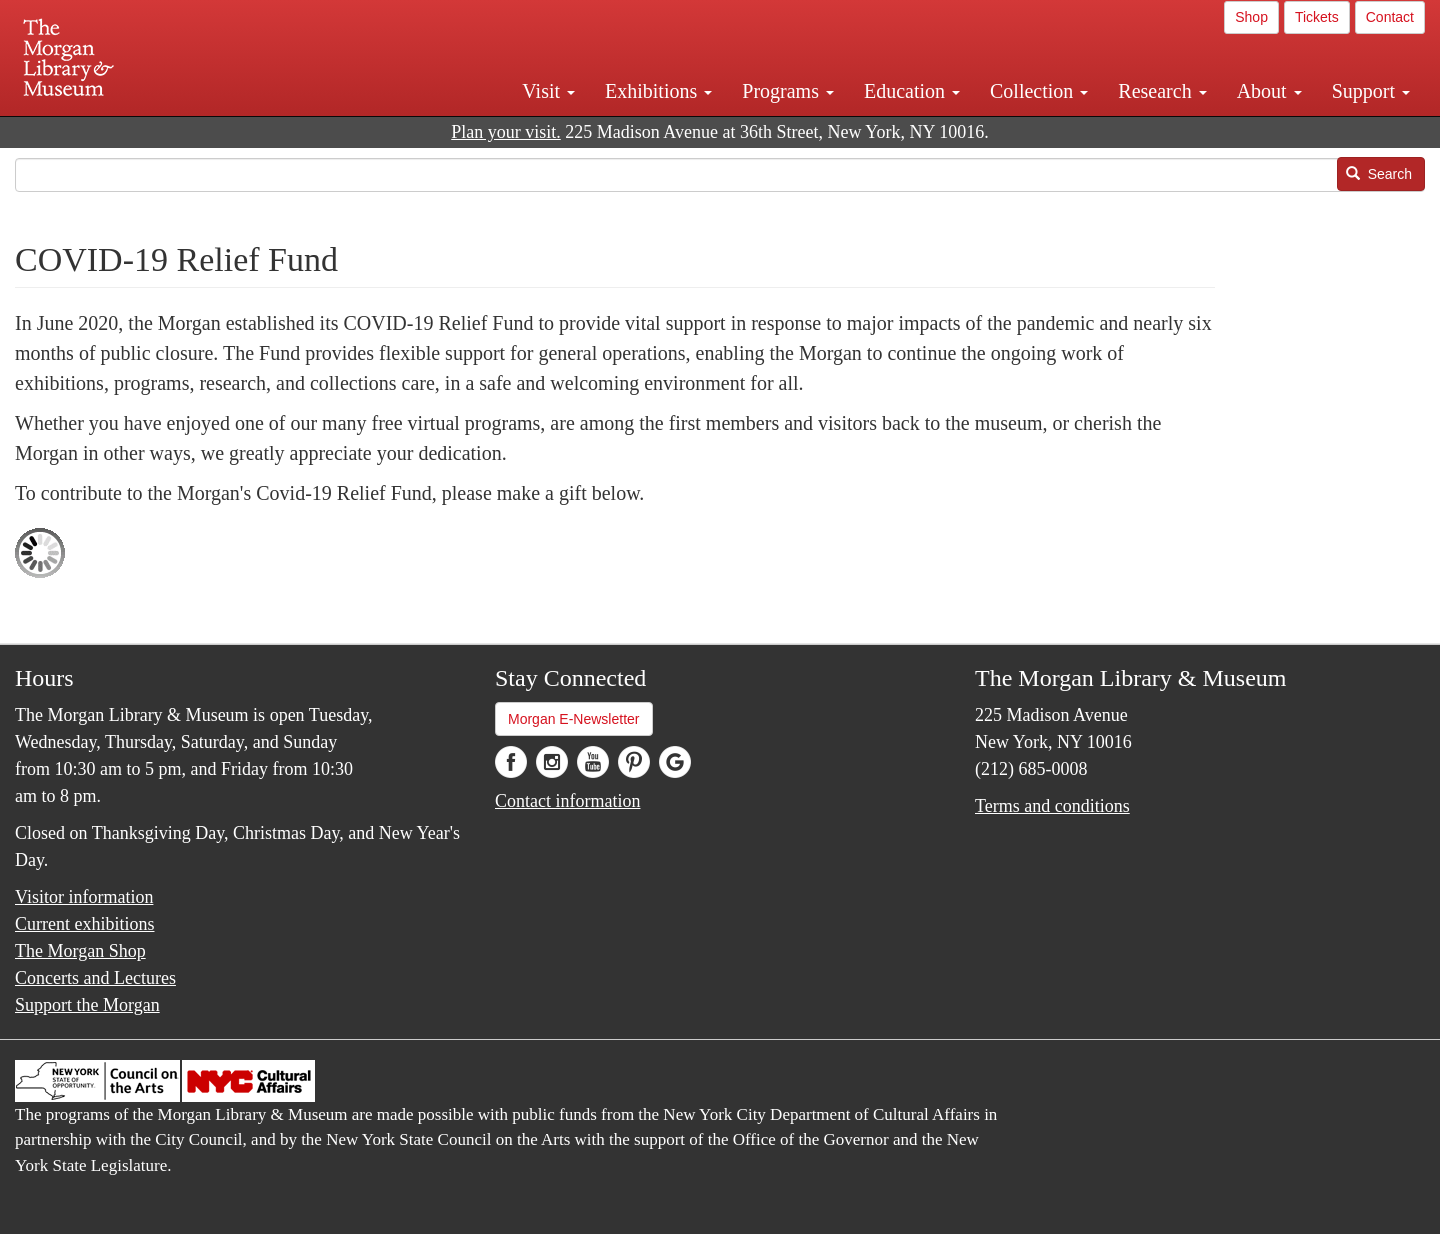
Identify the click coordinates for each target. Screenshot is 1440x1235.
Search (1379, 174)
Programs (788, 91)
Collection (1039, 91)
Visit (548, 91)
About (1269, 91)
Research (1162, 91)
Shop (1251, 17)
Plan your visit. (506, 132)
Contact (1390, 17)
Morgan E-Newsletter (574, 719)
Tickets (1317, 17)
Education (912, 91)
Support (1371, 91)
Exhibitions (658, 91)
